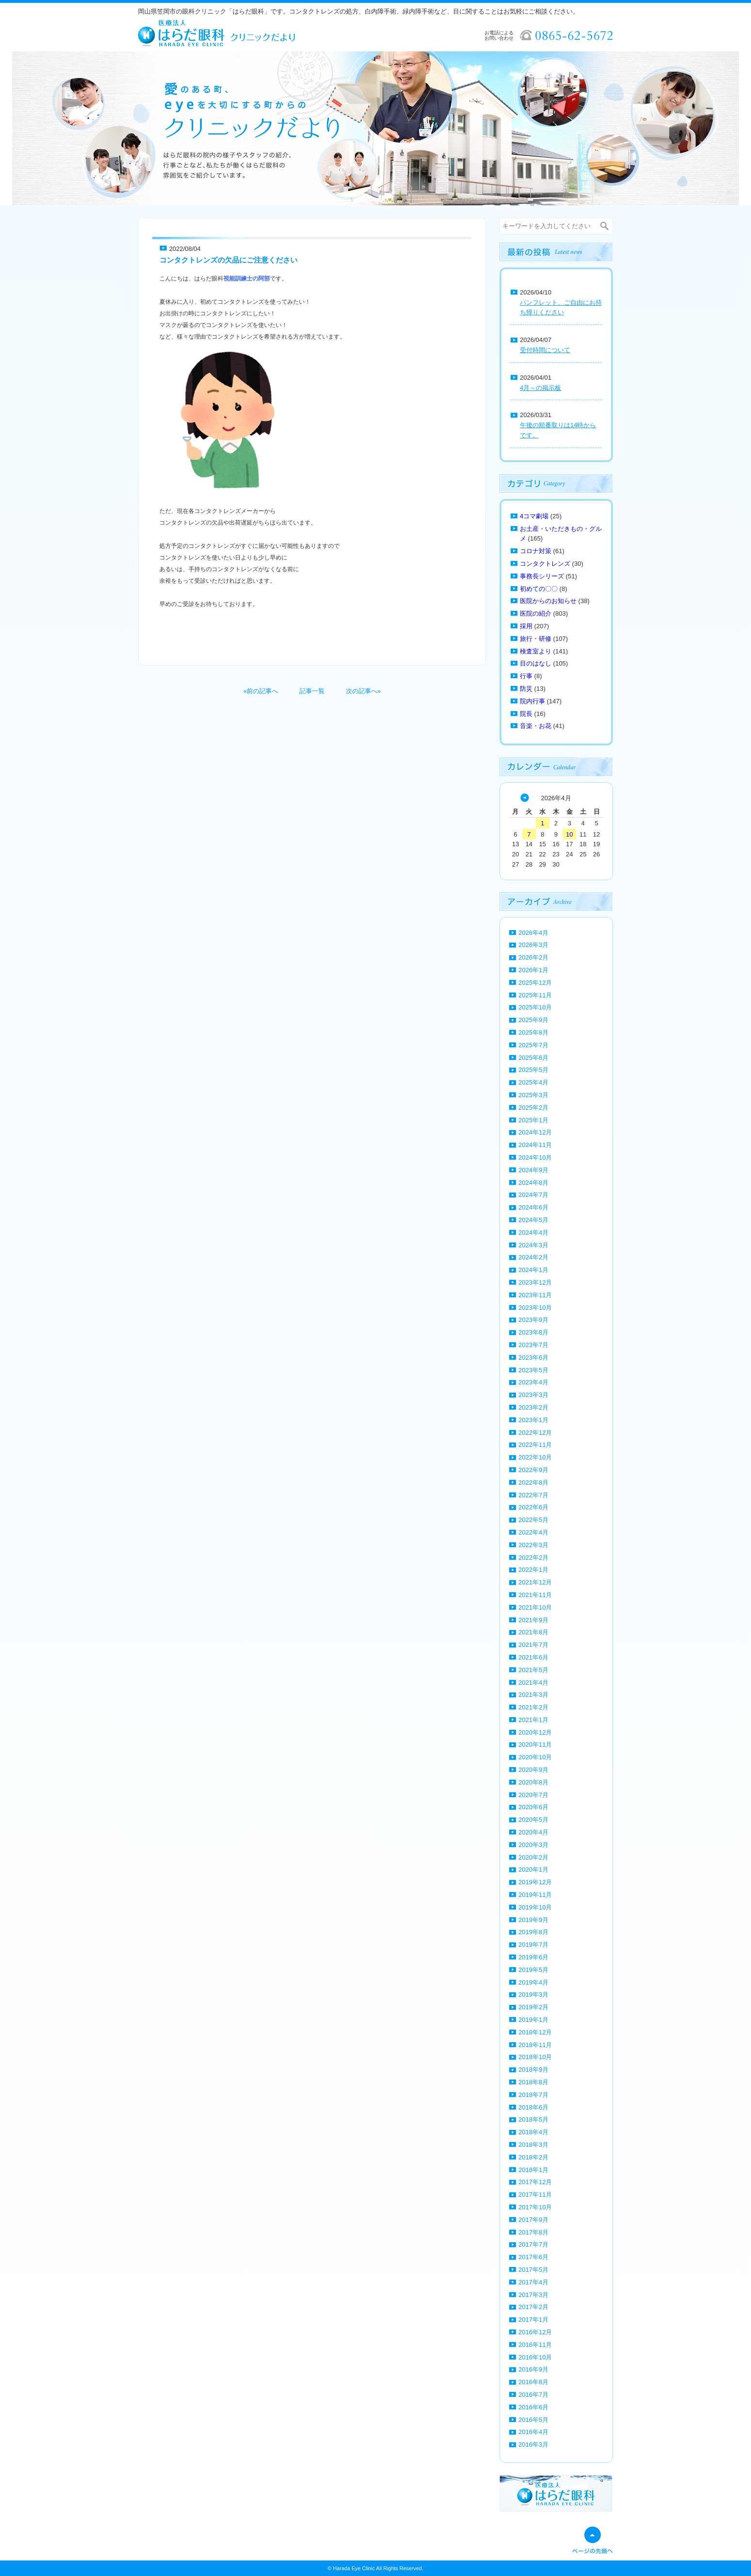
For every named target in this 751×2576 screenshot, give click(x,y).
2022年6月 (533, 1507)
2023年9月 (533, 1319)
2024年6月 (533, 1207)
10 (569, 834)
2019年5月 (533, 1969)
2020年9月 (533, 1769)
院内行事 (532, 701)
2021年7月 (533, 1644)
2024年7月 (533, 1194)
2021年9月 (533, 1620)
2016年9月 (533, 2369)
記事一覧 (312, 691)
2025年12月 (535, 982)
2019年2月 (533, 2007)
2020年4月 (533, 1832)
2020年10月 (535, 1757)
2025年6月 (533, 1057)
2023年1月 (533, 1420)
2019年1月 (533, 2019)
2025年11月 (535, 995)
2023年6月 (533, 1357)
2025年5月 (533, 1069)
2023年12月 (535, 1282)
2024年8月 (533, 1182)
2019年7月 (533, 1944)
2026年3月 (533, 944)
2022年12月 (535, 1432)
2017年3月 (533, 2294)
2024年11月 (535, 1144)
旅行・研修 (535, 638)
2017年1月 (533, 2319)
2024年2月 (533, 1257)
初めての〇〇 (539, 588)
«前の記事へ (260, 691)
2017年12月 (535, 2182)
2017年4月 (533, 2282)
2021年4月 (533, 1682)
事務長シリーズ (542, 576)
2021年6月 (533, 1657)
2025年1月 (533, 1120)
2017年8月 (533, 2232)
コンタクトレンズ (545, 563)
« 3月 (524, 797)
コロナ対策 (535, 551)
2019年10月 (535, 1907)
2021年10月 (535, 1607)
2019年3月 (533, 1994)
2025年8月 (533, 1032)
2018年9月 (533, 2069)
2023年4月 (533, 1382)
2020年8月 (533, 1782)
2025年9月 (533, 1020)
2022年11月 (535, 1444)
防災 (526, 688)
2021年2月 (533, 1707)
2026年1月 (533, 970)
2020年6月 (533, 1807)
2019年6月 (533, 1957)
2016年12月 (535, 2332)
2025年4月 (533, 1082)
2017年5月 (533, 2269)
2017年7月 (533, 2244)
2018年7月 (533, 2094)
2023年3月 (533, 1394)
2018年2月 (533, 2157)
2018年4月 (533, 2132)
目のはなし (535, 663)
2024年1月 (533, 1269)
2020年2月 (533, 1857)
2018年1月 (533, 2169)
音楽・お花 (535, 725)
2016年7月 (533, 2394)
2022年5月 (533, 1519)
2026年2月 (533, 957)
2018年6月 (533, 2107)
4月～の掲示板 (540, 387)
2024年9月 (533, 1170)
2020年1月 (533, 1869)
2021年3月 (533, 1694)
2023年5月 (533, 1370)
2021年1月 (533, 1719)
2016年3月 (533, 2444)
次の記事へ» (363, 691)
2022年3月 (533, 1545)
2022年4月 (533, 1532)
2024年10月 (535, 1157)
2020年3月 (533, 1844)
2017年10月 (535, 2207)
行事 (526, 676)
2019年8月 (533, 1932)
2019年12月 (535, 1882)
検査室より (535, 651)
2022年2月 (533, 1557)
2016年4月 (533, 2432)
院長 (526, 713)
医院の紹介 (535, 613)
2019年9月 (533, 1920)
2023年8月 (533, 1332)
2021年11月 (535, 1594)
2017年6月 (533, 2257)
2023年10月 (535, 1307)
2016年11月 (535, 2344)
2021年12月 (535, 1582)
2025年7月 (533, 1045)
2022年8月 (533, 1482)
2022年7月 (533, 1495)
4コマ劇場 (534, 516)
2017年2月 (533, 2307)
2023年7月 (533, 1345)
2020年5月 (533, 1819)
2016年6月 (533, 2407)
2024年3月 (533, 1245)
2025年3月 (533, 1095)
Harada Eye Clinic (354, 2568)
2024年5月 (533, 1220)
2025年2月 (533, 1107)
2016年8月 (533, 2382)
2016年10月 (535, 2357)
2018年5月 (533, 2119)
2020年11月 (535, 1744)
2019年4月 (533, 1982)
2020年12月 (535, 1732)
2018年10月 (535, 2057)
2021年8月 (533, 1632)
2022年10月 (535, 1457)
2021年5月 (533, 1670)
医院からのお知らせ (548, 601)
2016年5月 (533, 2419)
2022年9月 (533, 1470)
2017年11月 (535, 2194)
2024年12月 (535, 1132)
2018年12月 (535, 2032)
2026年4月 (533, 932)
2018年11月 (535, 2044)
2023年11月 (535, 1295)
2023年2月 (533, 1407)
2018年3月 (533, 2144)
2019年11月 (535, 1894)
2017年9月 (533, 2219)
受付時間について (545, 350)
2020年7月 (533, 1795)
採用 (526, 626)
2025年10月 (535, 1007)
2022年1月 (533, 1569)
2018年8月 (533, 2082)
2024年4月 (533, 1232)
